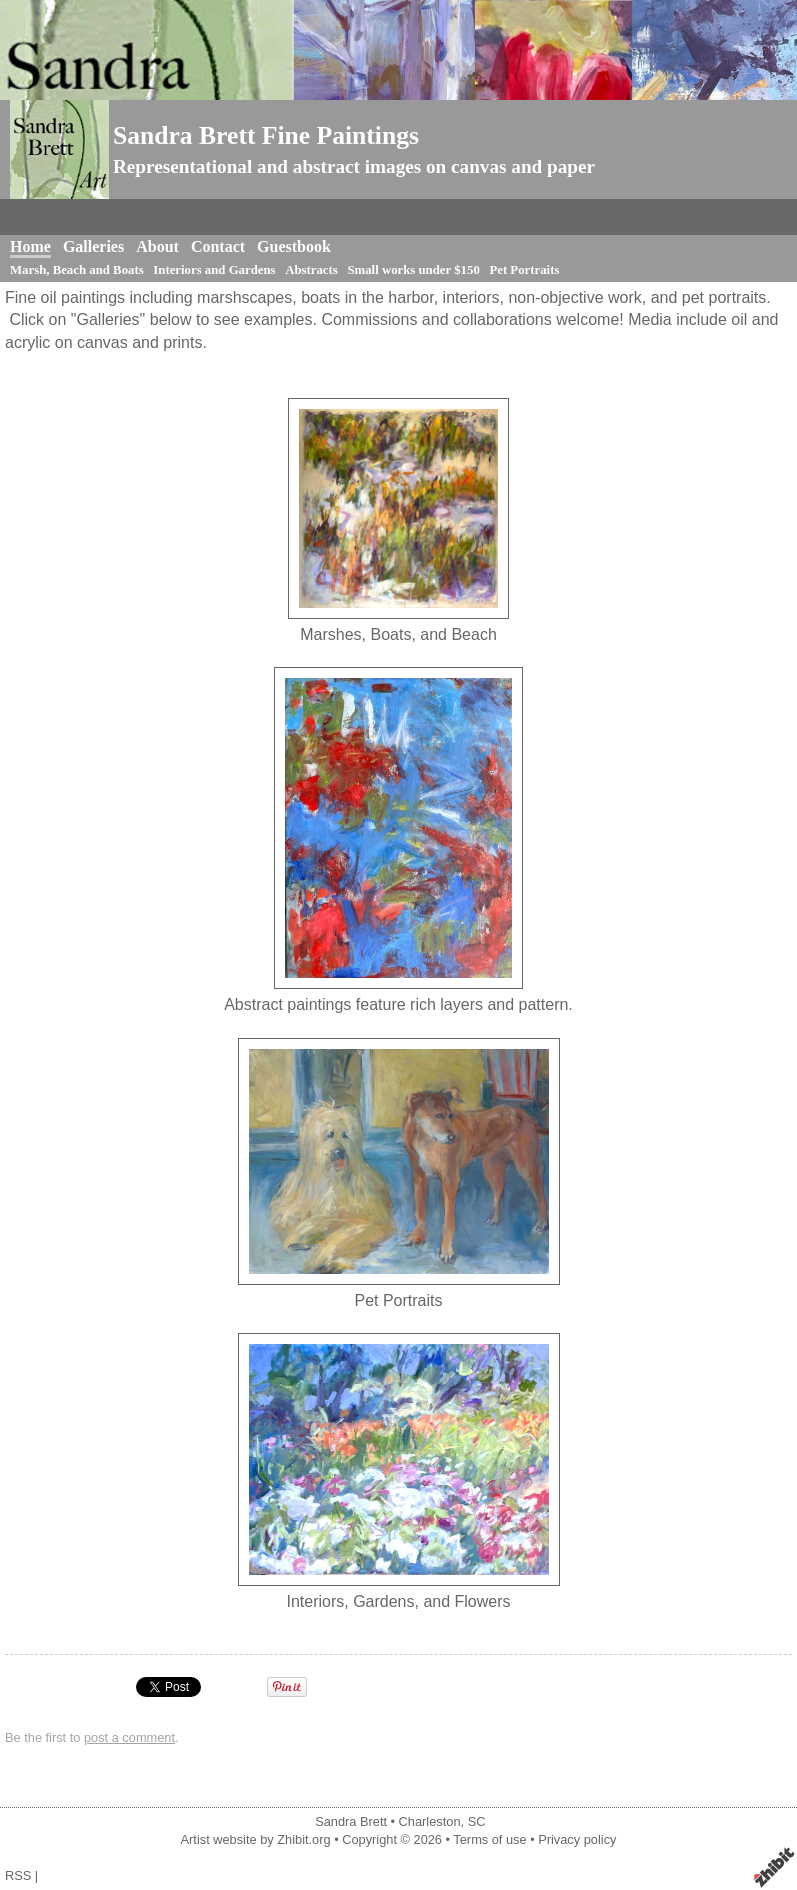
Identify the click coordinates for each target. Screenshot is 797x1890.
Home (30, 246)
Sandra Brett (351, 1821)
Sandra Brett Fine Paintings (266, 135)
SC (477, 1821)
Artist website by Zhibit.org (256, 1839)
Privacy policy (577, 1839)
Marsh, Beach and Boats (77, 270)
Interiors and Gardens (214, 270)
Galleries (93, 246)
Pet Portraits (524, 270)
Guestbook (294, 246)
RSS (18, 1875)
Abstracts (311, 270)
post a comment (129, 1737)
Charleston (430, 1821)
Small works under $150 (413, 270)
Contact (218, 246)
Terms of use (489, 1839)
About (157, 246)
